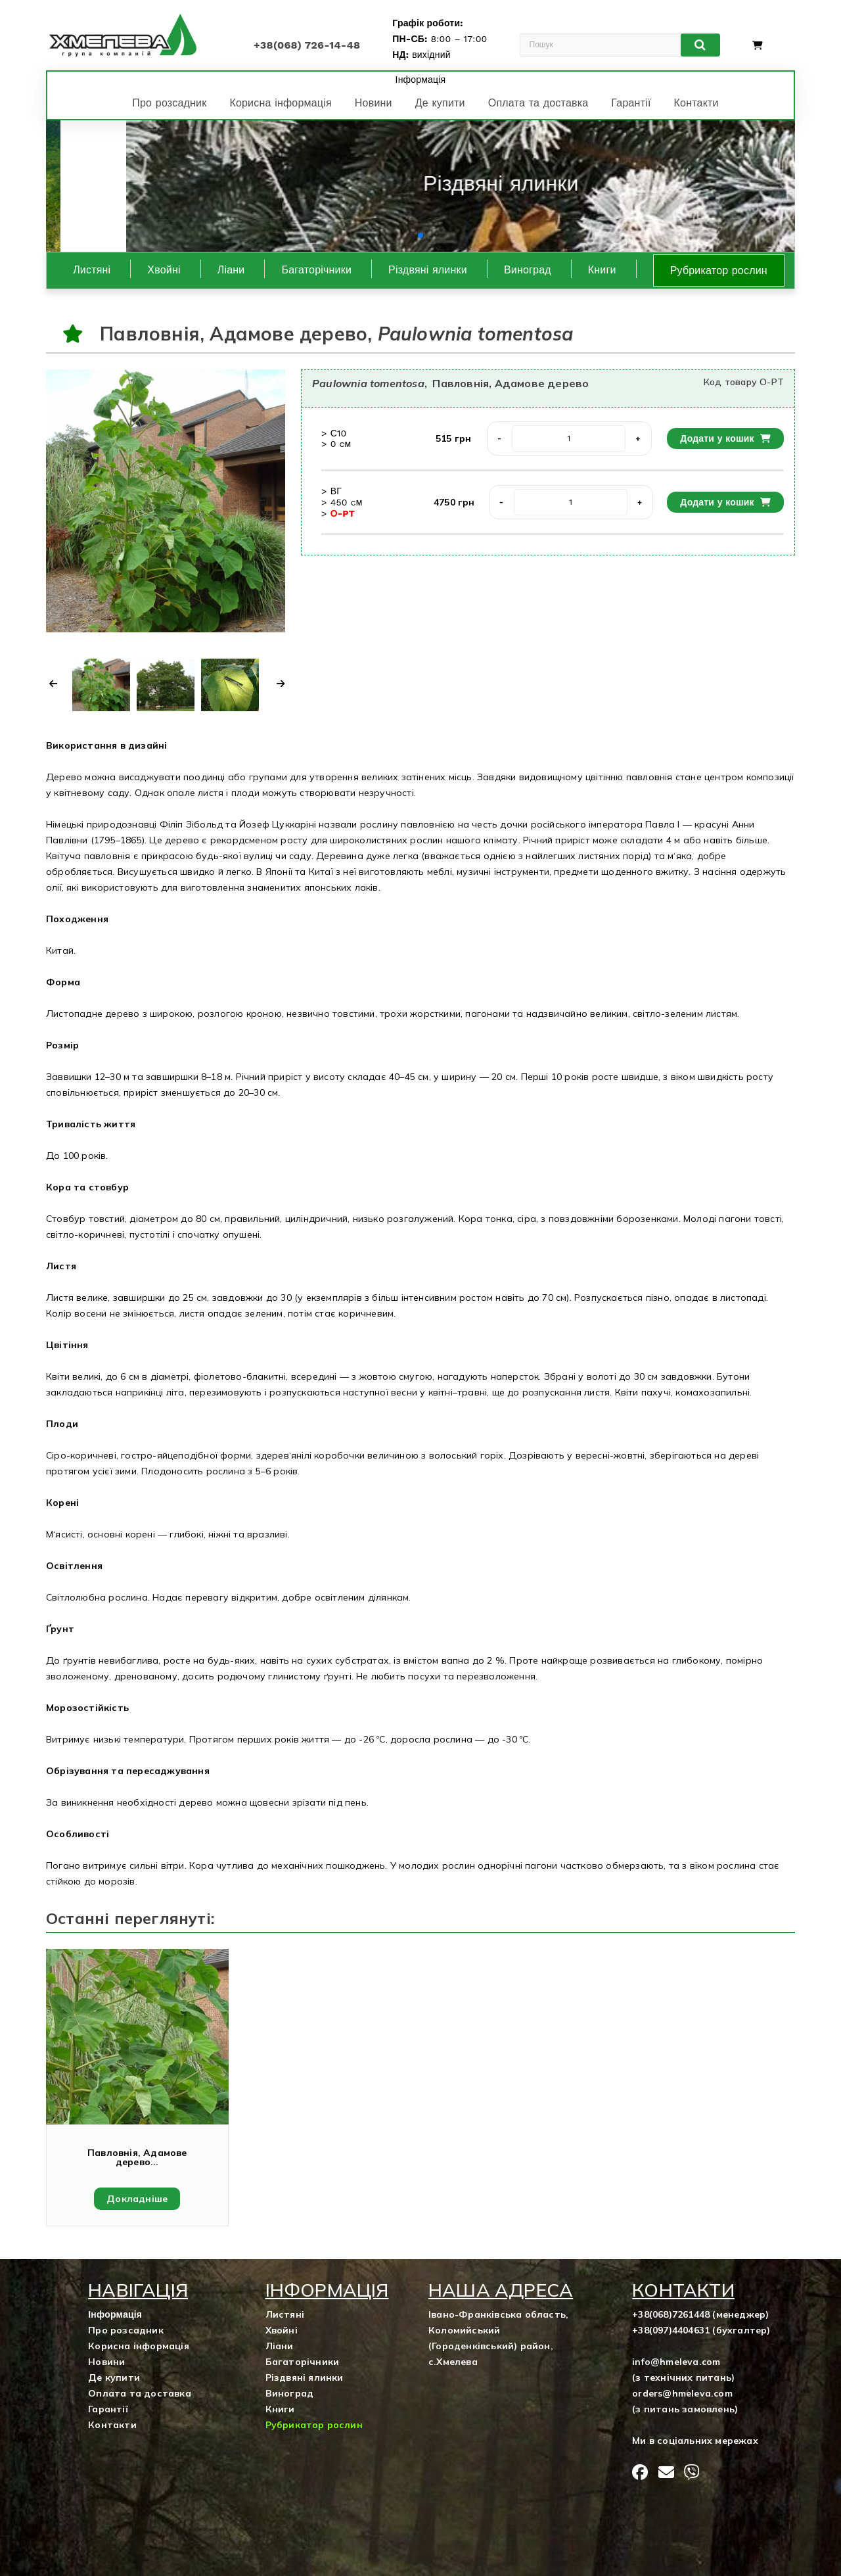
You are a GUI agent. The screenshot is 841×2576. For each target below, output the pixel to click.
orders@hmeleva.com (682, 2393)
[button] (410, 235)
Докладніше (137, 2199)
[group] (420, 186)
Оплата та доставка (538, 103)
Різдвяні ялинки (427, 270)
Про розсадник (169, 103)
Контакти (696, 103)
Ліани (231, 270)
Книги (602, 270)
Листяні (91, 270)
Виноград (527, 270)
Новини (373, 103)
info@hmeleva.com (676, 2362)
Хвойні (163, 270)
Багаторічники (316, 270)
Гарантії (630, 103)
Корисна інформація (280, 103)
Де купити (440, 103)
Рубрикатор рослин (718, 270)
